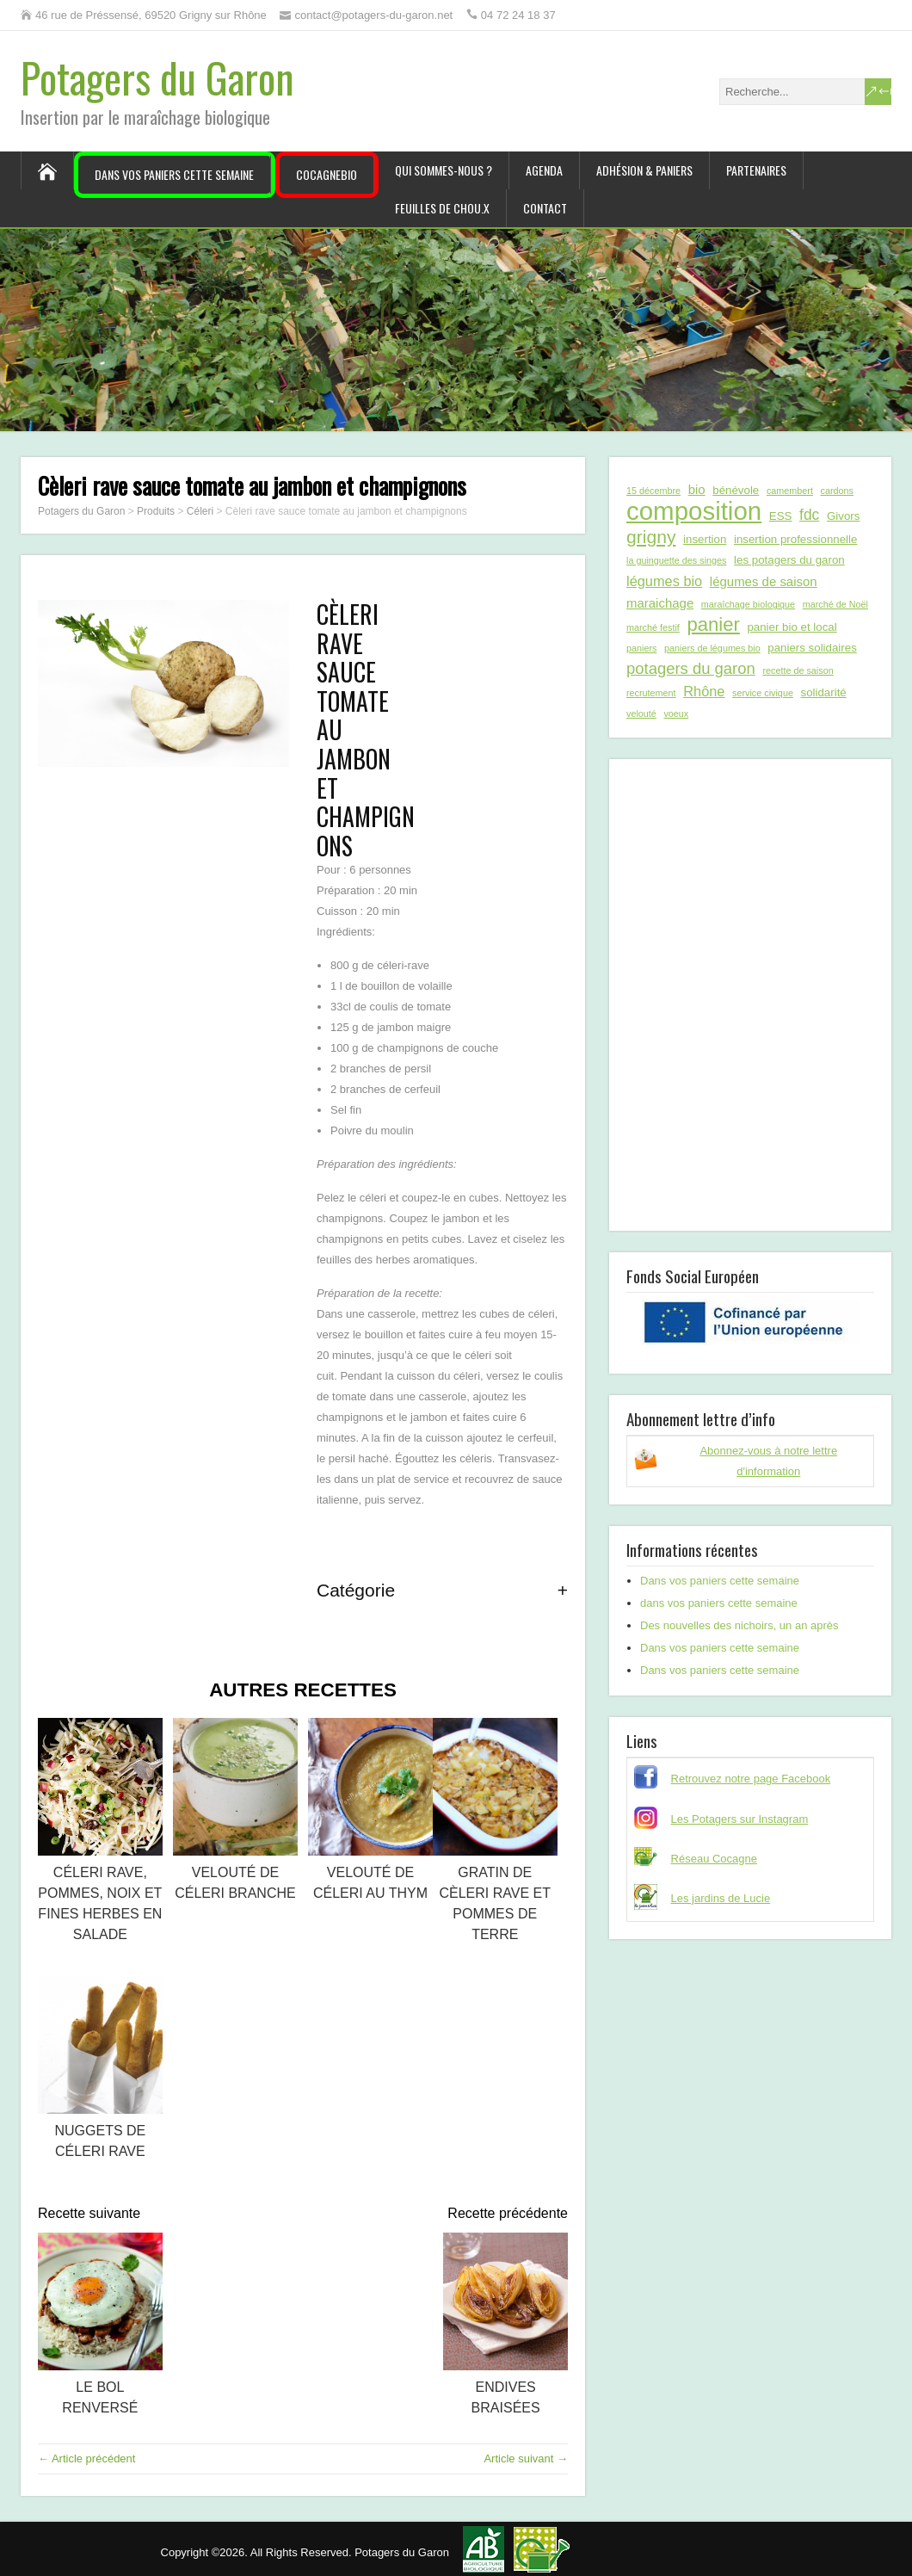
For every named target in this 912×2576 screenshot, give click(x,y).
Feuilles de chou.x (442, 208)
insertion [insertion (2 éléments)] (704, 539)
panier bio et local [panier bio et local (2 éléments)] (791, 627)
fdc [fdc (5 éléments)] (809, 514)
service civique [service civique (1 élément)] (762, 693)
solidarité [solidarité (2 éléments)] (824, 692)
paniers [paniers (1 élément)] (641, 648)
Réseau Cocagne (714, 1858)
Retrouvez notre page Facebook (751, 1778)
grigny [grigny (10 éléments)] (650, 537)
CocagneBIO (326, 174)
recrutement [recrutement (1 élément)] (651, 693)
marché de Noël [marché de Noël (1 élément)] (835, 604)
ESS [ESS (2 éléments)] (780, 516)
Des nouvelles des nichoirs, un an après (739, 1625)
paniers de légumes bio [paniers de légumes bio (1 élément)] (712, 648)
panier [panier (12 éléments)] (713, 625)
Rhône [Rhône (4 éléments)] (703, 691)
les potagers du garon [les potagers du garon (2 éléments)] (789, 559)
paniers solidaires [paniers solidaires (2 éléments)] (811, 647)
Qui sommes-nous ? (443, 170)
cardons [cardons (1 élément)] (837, 490)
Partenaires (756, 170)
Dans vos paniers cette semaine (174, 174)
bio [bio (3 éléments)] (697, 489)
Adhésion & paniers (644, 170)
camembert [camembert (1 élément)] (790, 490)
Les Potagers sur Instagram (740, 1819)
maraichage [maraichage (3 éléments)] (659, 603)
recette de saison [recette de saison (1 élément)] (797, 670)
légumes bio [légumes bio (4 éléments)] (664, 581)
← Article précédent (86, 2458)
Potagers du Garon (157, 77)
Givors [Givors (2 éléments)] (843, 516)
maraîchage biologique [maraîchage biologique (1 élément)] (748, 604)
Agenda (544, 170)
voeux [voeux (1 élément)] (675, 713)
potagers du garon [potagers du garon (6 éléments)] (690, 668)
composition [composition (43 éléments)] (693, 511)
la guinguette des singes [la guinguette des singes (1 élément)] (676, 560)
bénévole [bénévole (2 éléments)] (735, 490)
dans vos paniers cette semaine (719, 1603)
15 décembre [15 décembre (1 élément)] (653, 490)
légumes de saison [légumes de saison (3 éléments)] (763, 581)
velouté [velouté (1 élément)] (641, 713)
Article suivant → (526, 2458)
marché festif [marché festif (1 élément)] (653, 627)
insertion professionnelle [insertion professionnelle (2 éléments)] (795, 539)
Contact (545, 208)
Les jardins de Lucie (721, 1898)
